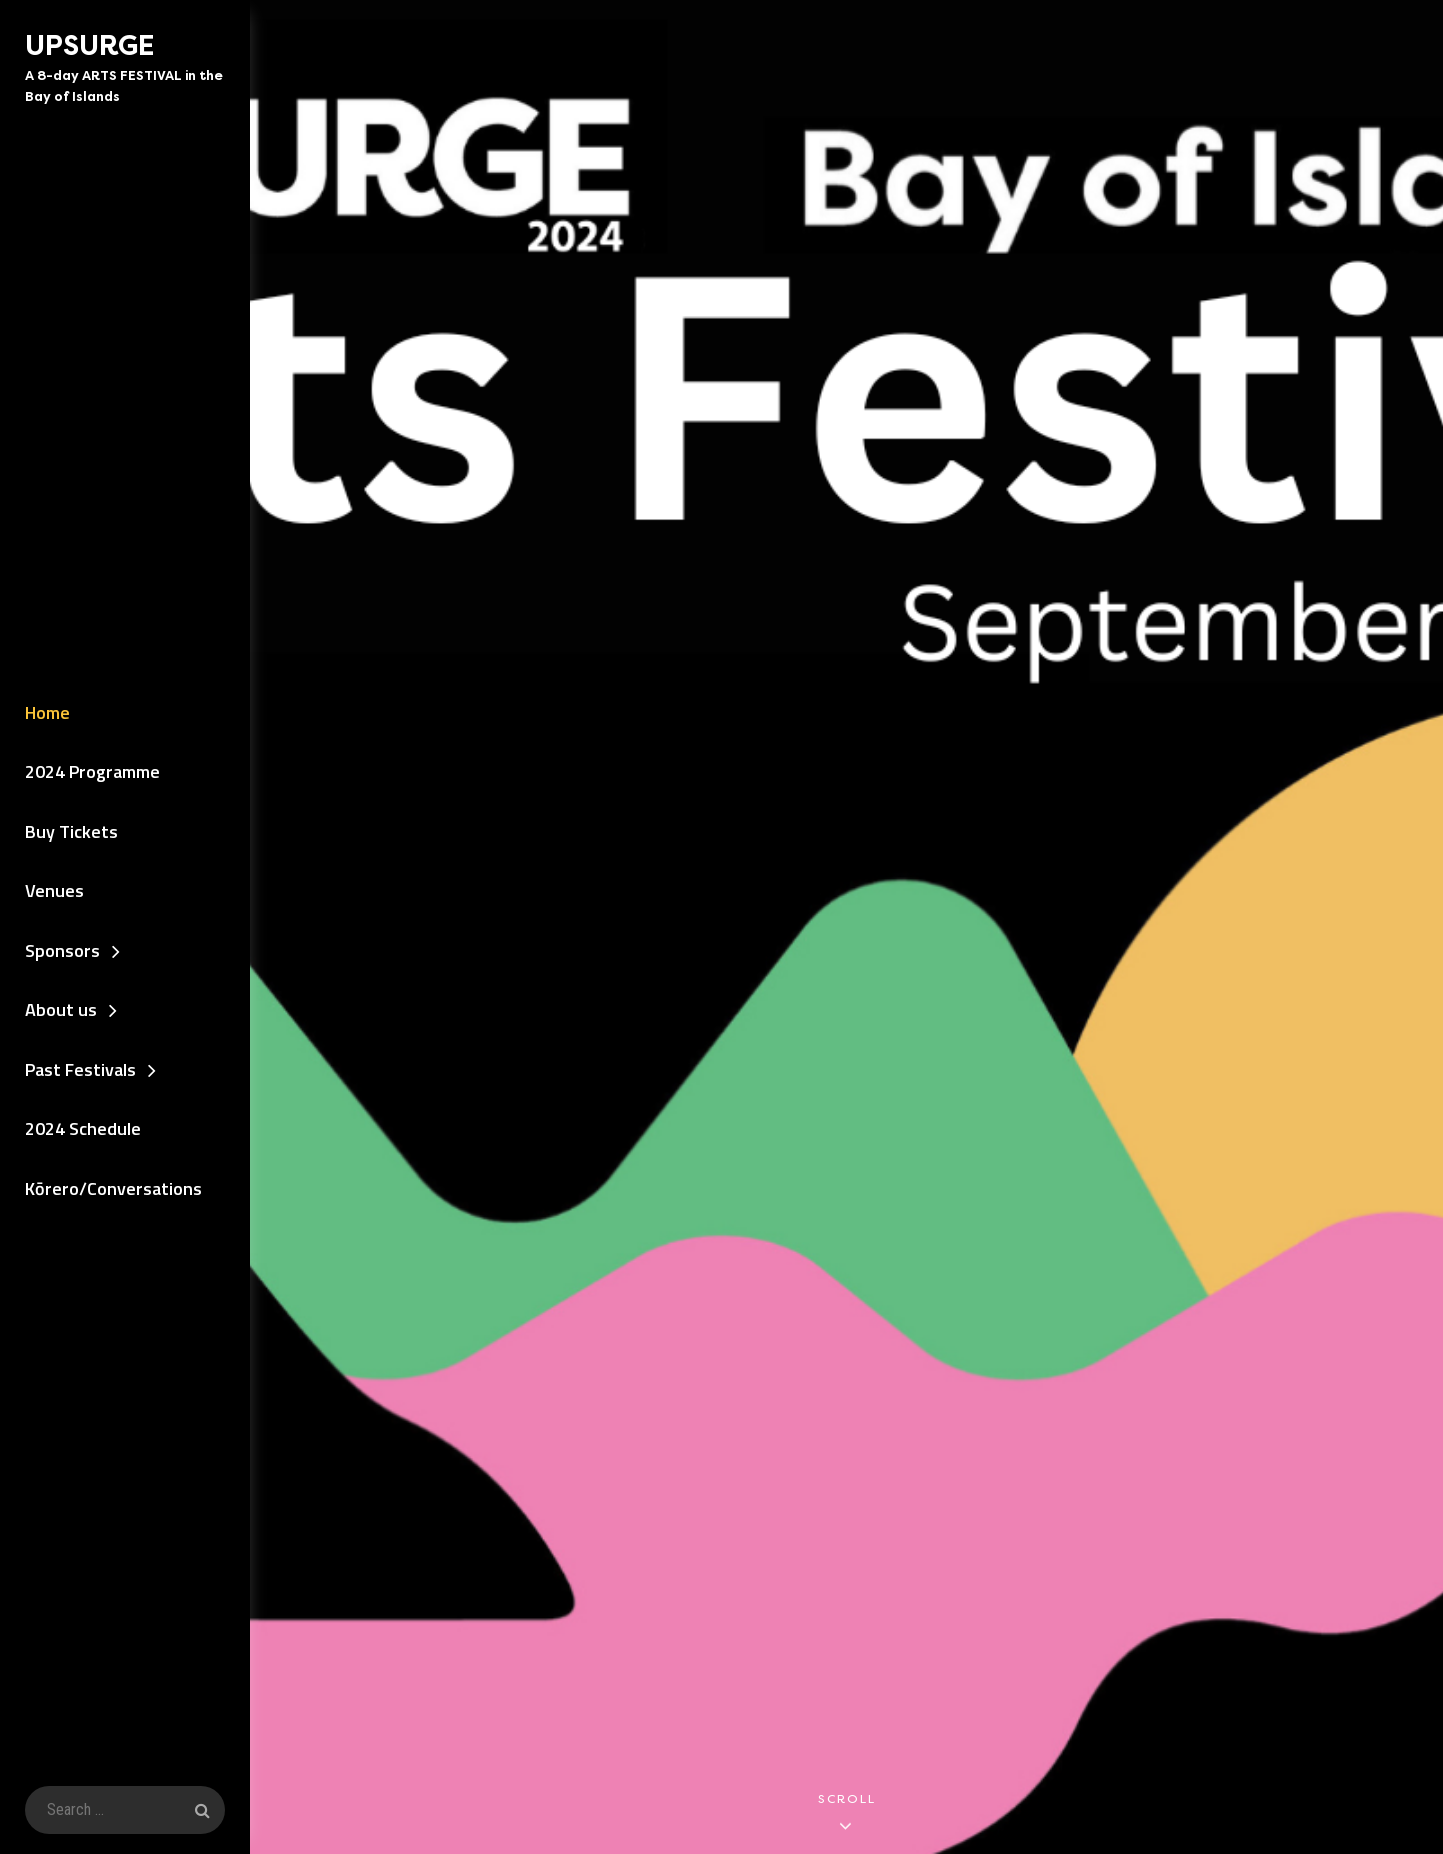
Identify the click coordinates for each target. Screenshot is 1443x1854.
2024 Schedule (83, 1128)
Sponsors (62, 950)
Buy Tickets (71, 831)
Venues (54, 890)
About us (61, 1009)
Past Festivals (80, 1069)
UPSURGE (89, 45)
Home (47, 712)
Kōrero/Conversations (113, 1188)
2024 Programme (92, 771)
